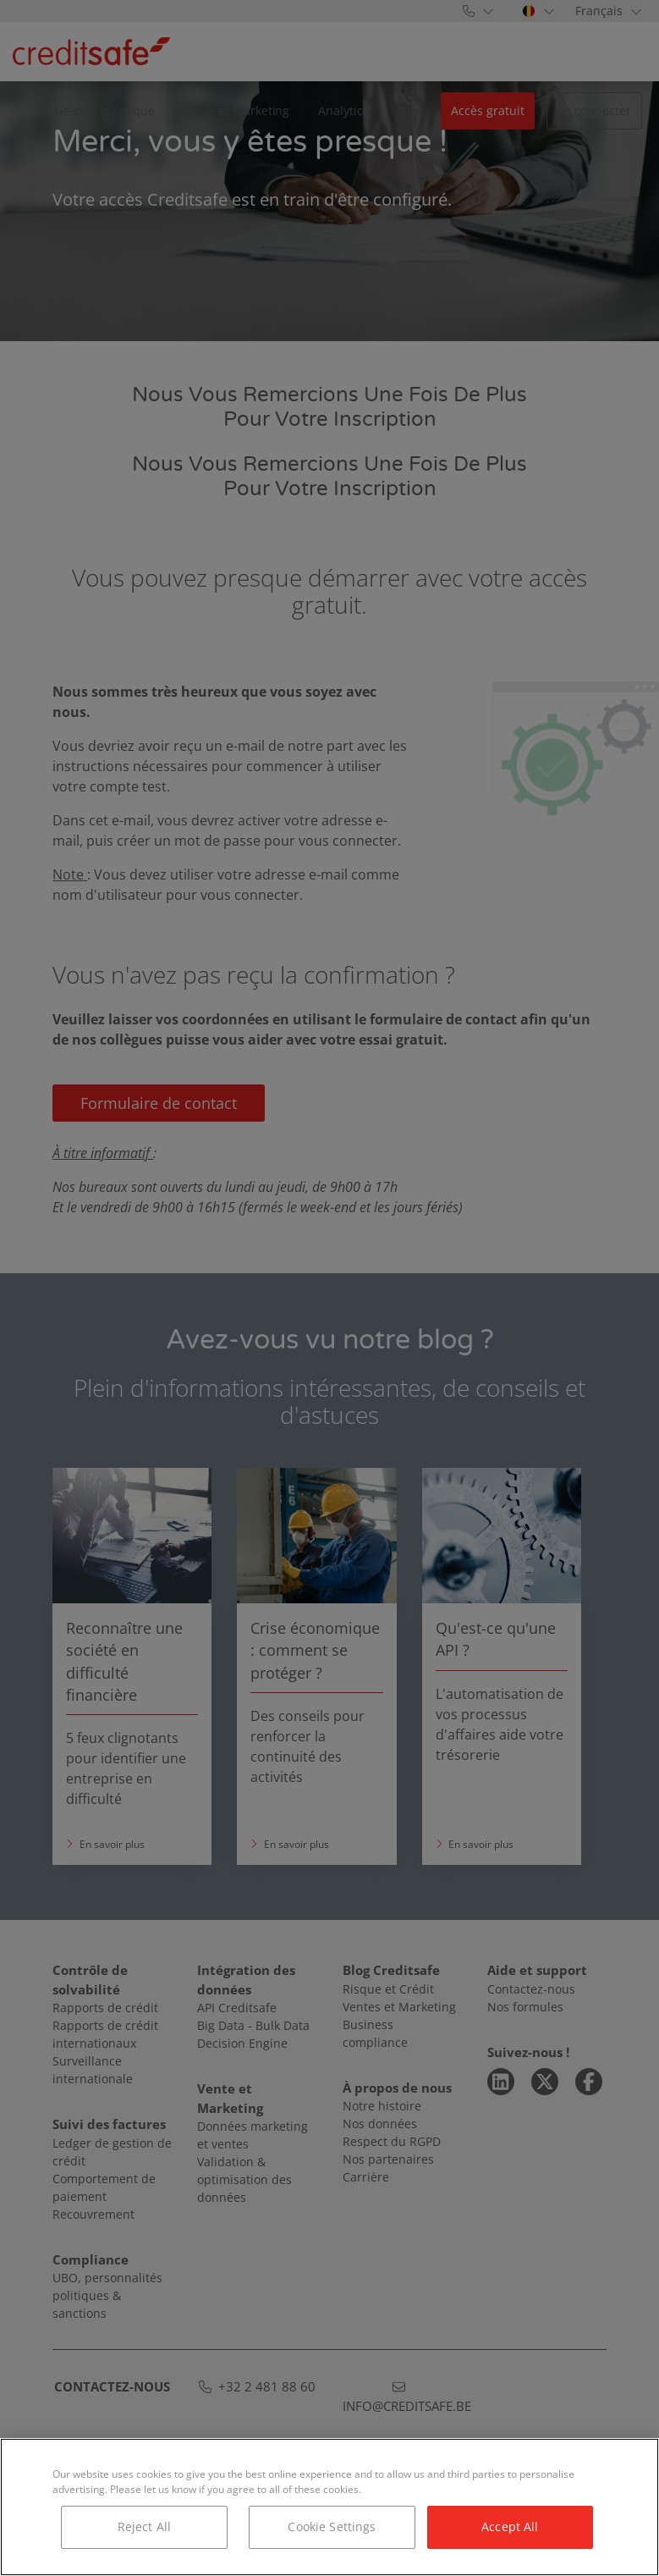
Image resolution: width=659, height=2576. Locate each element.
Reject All (144, 2526)
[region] (329, 2507)
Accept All (509, 2526)
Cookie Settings (332, 2526)
